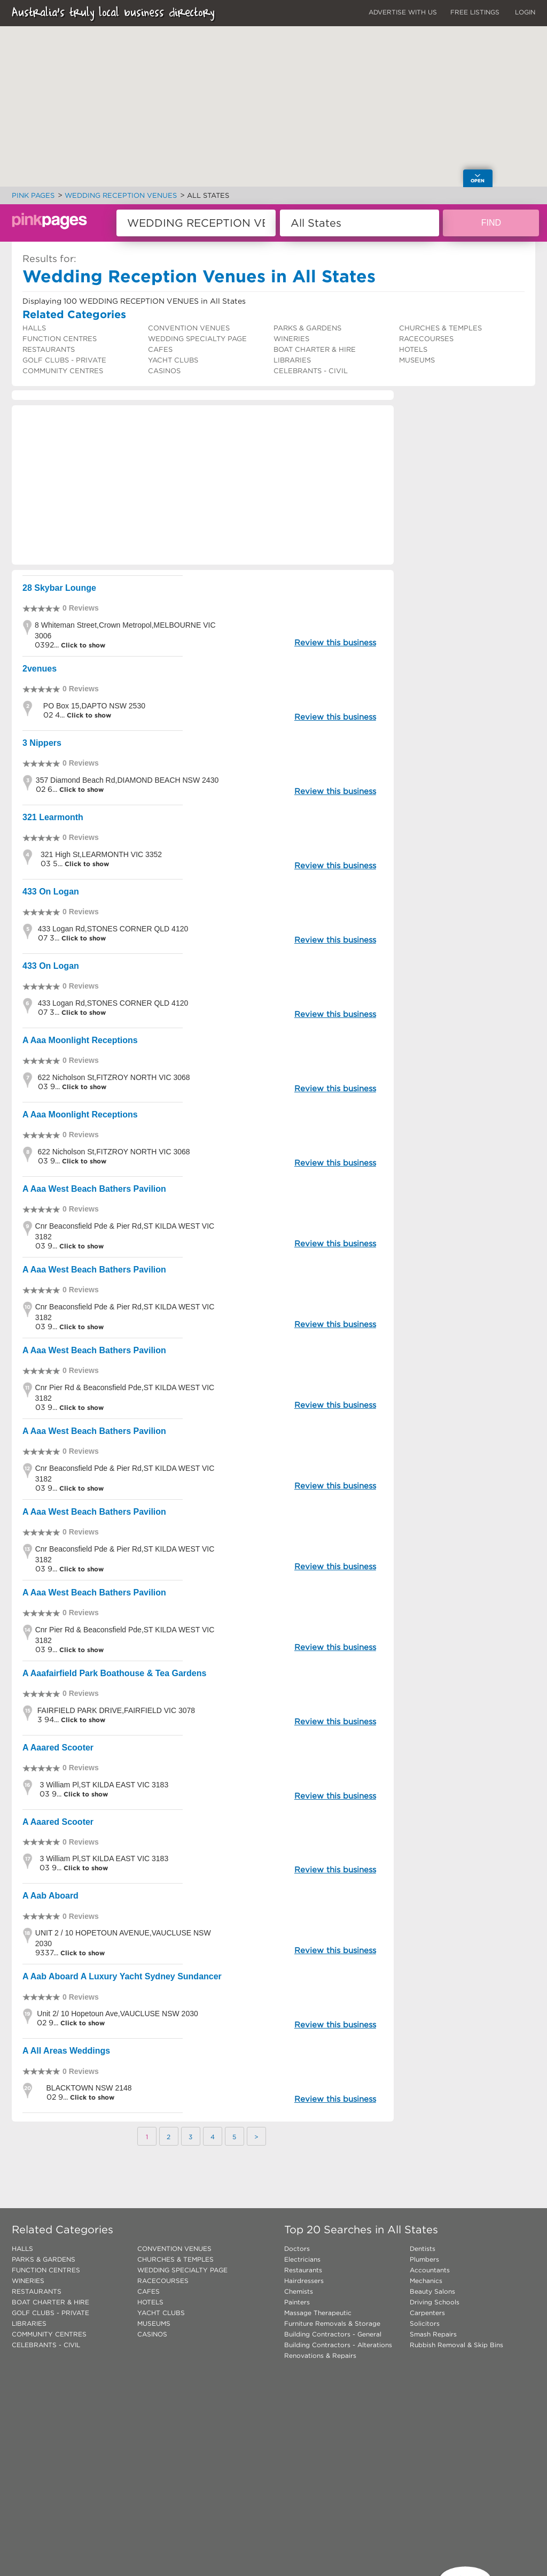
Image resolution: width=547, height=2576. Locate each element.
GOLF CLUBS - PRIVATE (64, 360)
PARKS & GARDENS (307, 328)
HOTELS (413, 349)
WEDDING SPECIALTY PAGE (197, 339)
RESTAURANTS (48, 349)
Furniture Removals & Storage (332, 2323)
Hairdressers (304, 2280)
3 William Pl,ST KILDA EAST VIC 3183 (104, 1784)
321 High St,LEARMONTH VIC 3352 (101, 854)
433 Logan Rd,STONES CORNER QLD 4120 (113, 928)
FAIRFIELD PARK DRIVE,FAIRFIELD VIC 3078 (116, 1710)
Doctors (297, 2248)
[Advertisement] (202, 485)
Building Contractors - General (332, 2334)
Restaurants (303, 2269)
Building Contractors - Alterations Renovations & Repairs (338, 2350)
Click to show (82, 645)
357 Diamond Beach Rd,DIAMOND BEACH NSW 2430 (127, 780)
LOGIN (525, 12)
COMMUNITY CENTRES (62, 371)
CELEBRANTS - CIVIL (311, 371)
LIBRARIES (292, 360)
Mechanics (426, 2280)
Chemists (298, 2291)
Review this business (335, 642)
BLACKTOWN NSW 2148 (89, 2088)
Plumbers (424, 2259)
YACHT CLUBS (173, 360)
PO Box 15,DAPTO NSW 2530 (94, 705)
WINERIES (291, 339)
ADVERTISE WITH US (403, 12)
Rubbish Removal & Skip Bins (456, 2344)
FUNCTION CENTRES (59, 339)
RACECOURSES (426, 339)
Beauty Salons (432, 2291)
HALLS (34, 328)
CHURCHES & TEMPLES (440, 328)
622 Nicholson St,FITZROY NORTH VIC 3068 (114, 1077)
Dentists (422, 2248)
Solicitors (425, 2323)
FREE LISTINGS (474, 12)
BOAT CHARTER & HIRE (315, 349)
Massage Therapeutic (317, 2312)
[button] (288, 109)
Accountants (430, 2269)
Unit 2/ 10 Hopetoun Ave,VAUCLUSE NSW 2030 (117, 2013)
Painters (297, 2302)
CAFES (160, 349)
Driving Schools (434, 2302)
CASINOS (164, 371)
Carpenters (427, 2312)
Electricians (302, 2259)
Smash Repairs (433, 2334)
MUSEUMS (417, 360)
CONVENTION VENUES (189, 328)
